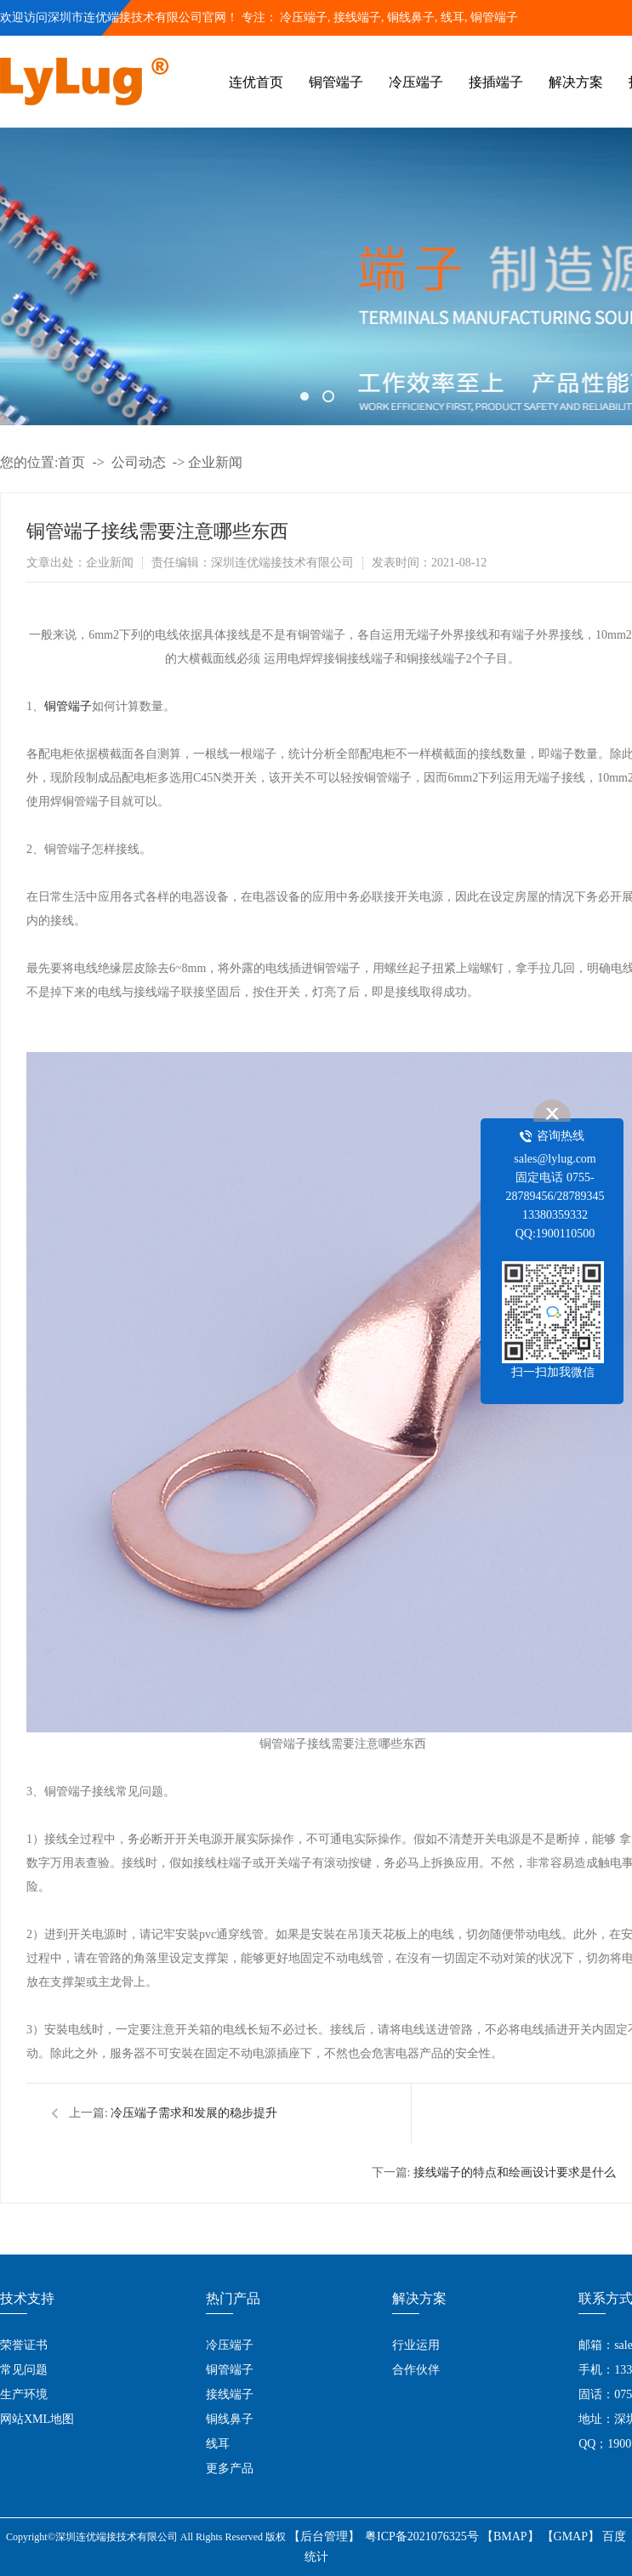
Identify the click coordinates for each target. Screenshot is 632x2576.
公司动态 (138, 462)
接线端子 (229, 2394)
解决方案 (576, 82)
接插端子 (496, 82)
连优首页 (256, 82)
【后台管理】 (324, 2536)
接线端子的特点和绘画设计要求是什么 (514, 2172)
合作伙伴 (416, 2369)
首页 (71, 462)
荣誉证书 (24, 2345)
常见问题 (24, 2369)
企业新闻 (215, 462)
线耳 (218, 2443)
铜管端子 (494, 17)
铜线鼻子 (229, 2419)
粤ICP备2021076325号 (422, 2536)
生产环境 (24, 2394)
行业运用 (416, 2345)
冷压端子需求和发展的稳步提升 (194, 2113)
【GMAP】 (571, 2536)
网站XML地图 (37, 2419)
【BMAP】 (510, 2536)
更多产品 (229, 2468)
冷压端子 (303, 17)
